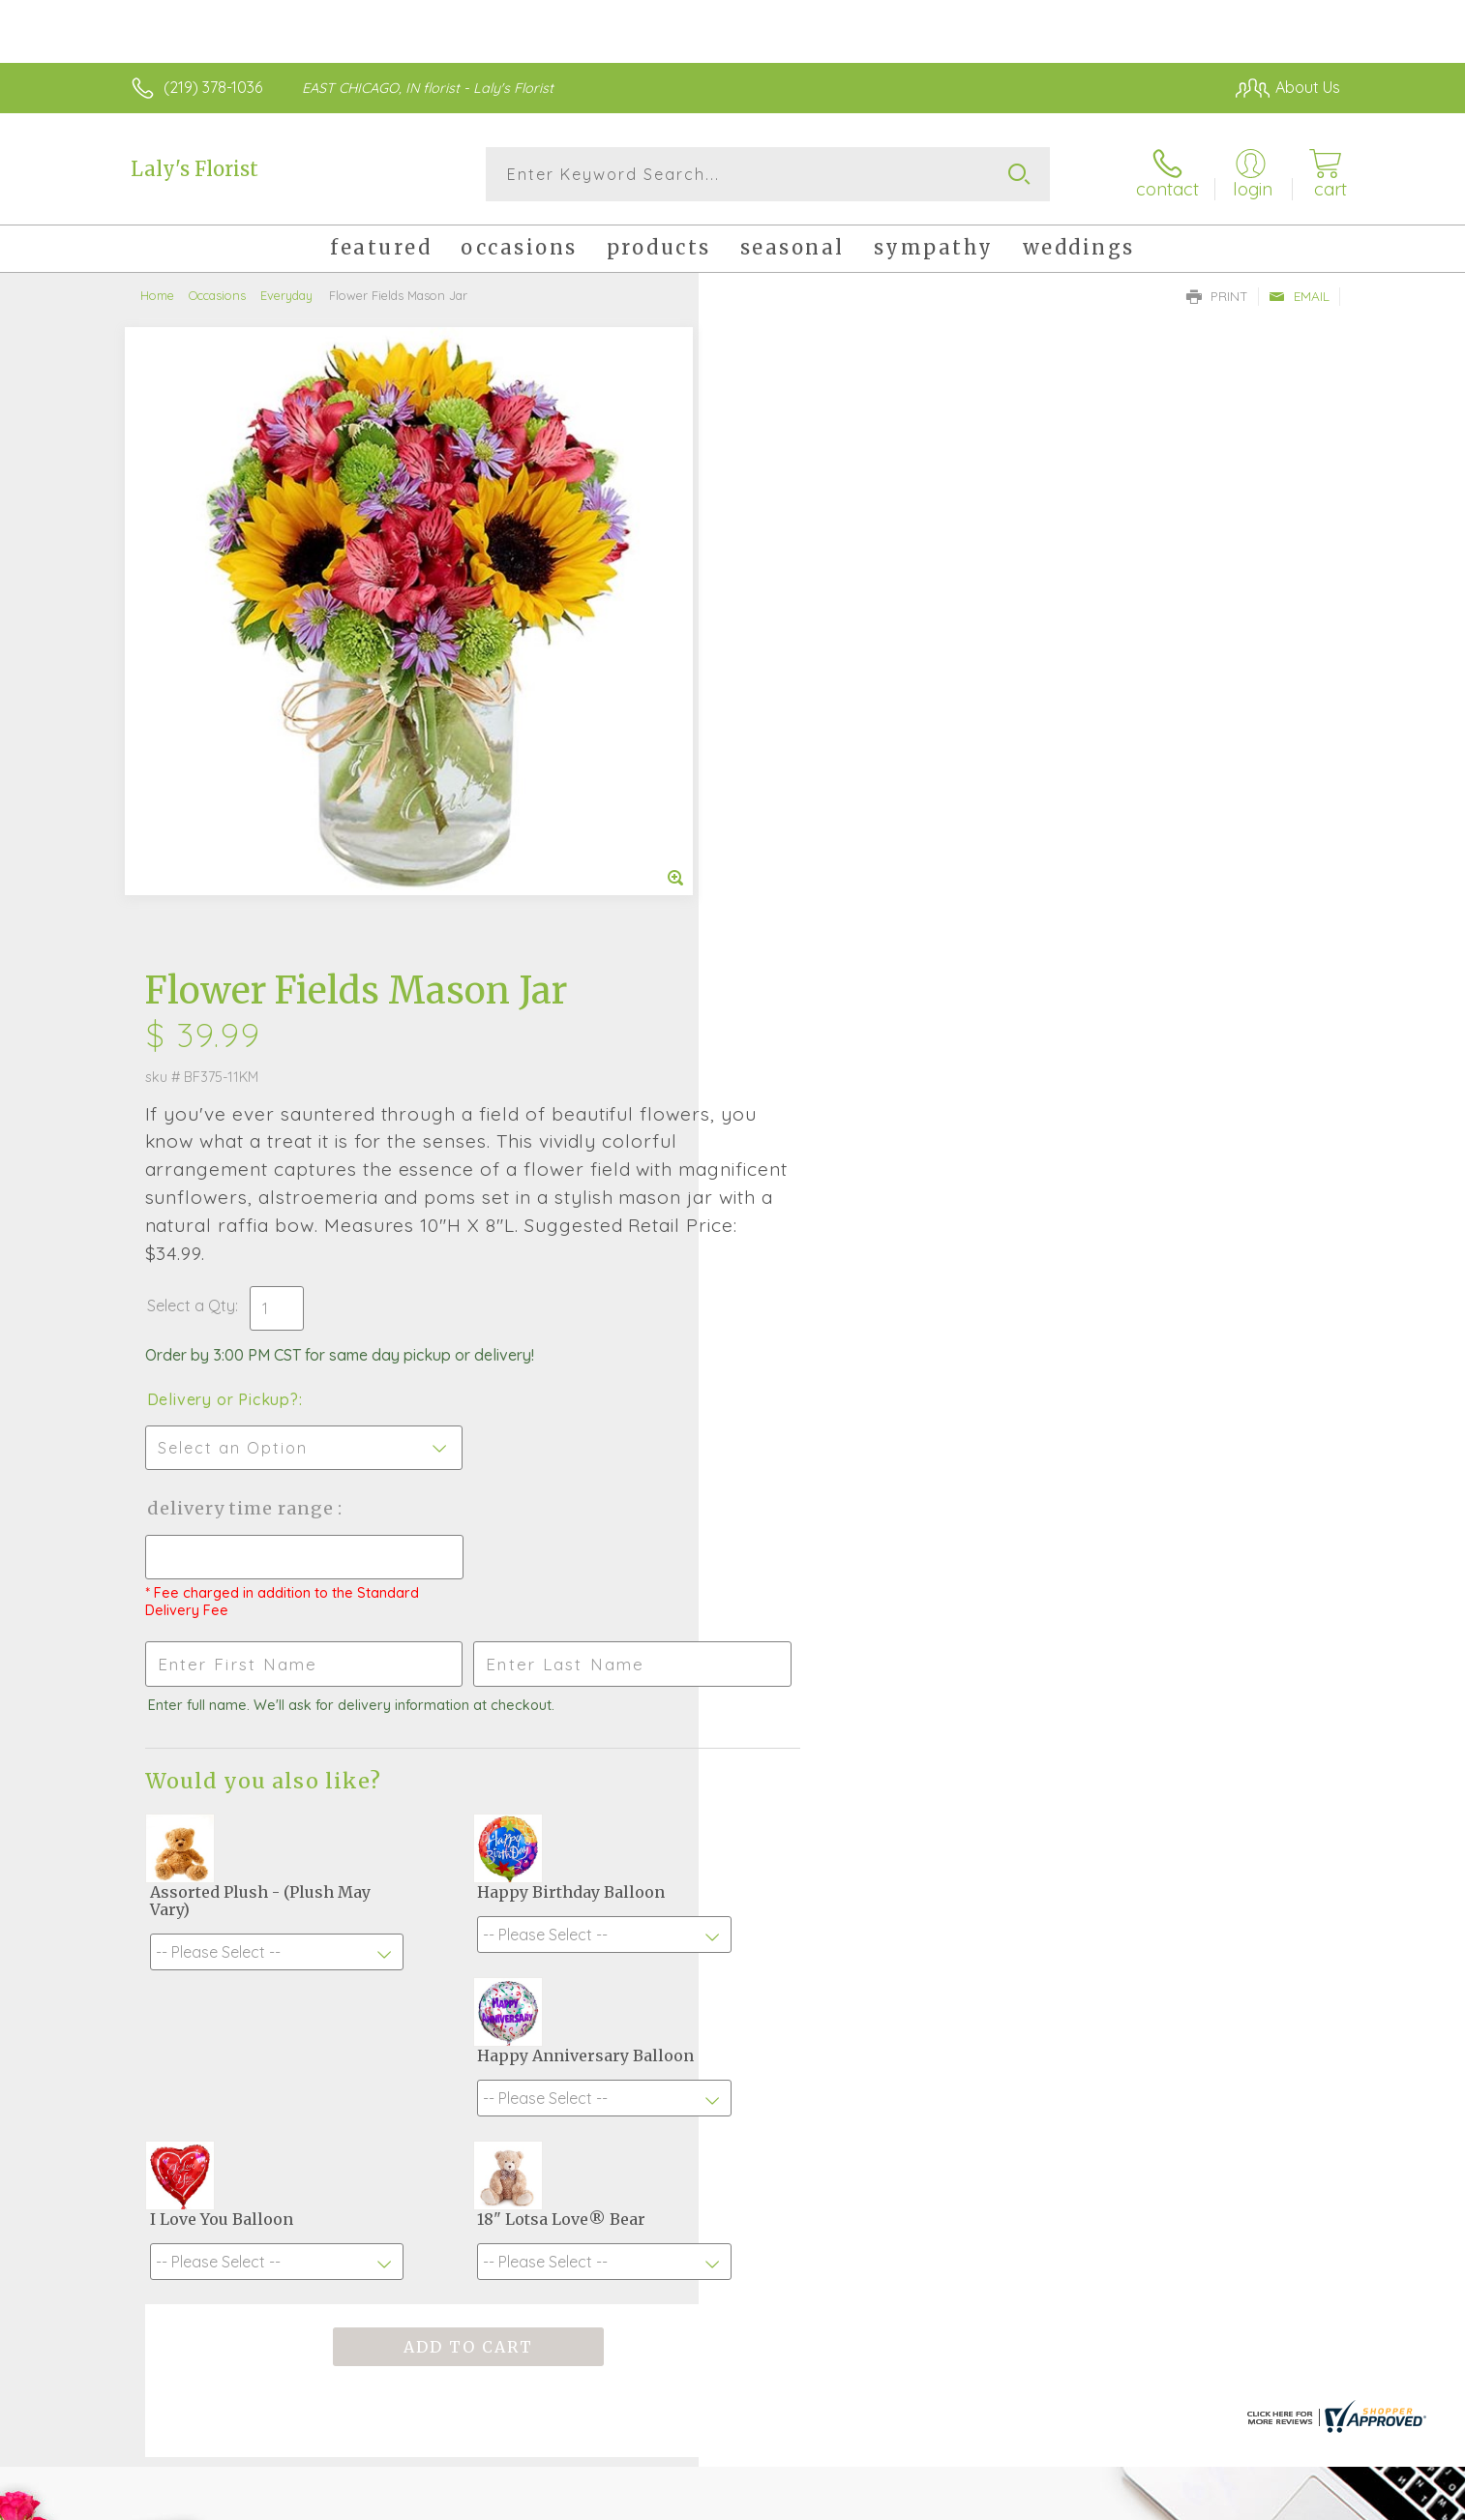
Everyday (286, 295)
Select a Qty (778, 660)
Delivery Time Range (829, 863)
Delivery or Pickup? (810, 754)
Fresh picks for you (563, 1974)
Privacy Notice (1030, 2500)
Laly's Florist (194, 169)
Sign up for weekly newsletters (975, 1963)
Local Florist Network (1169, 2500)
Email (1299, 296)
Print (1217, 296)
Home (157, 295)
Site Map (1288, 2500)
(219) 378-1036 (213, 87)
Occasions (217, 295)
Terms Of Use (916, 2500)
